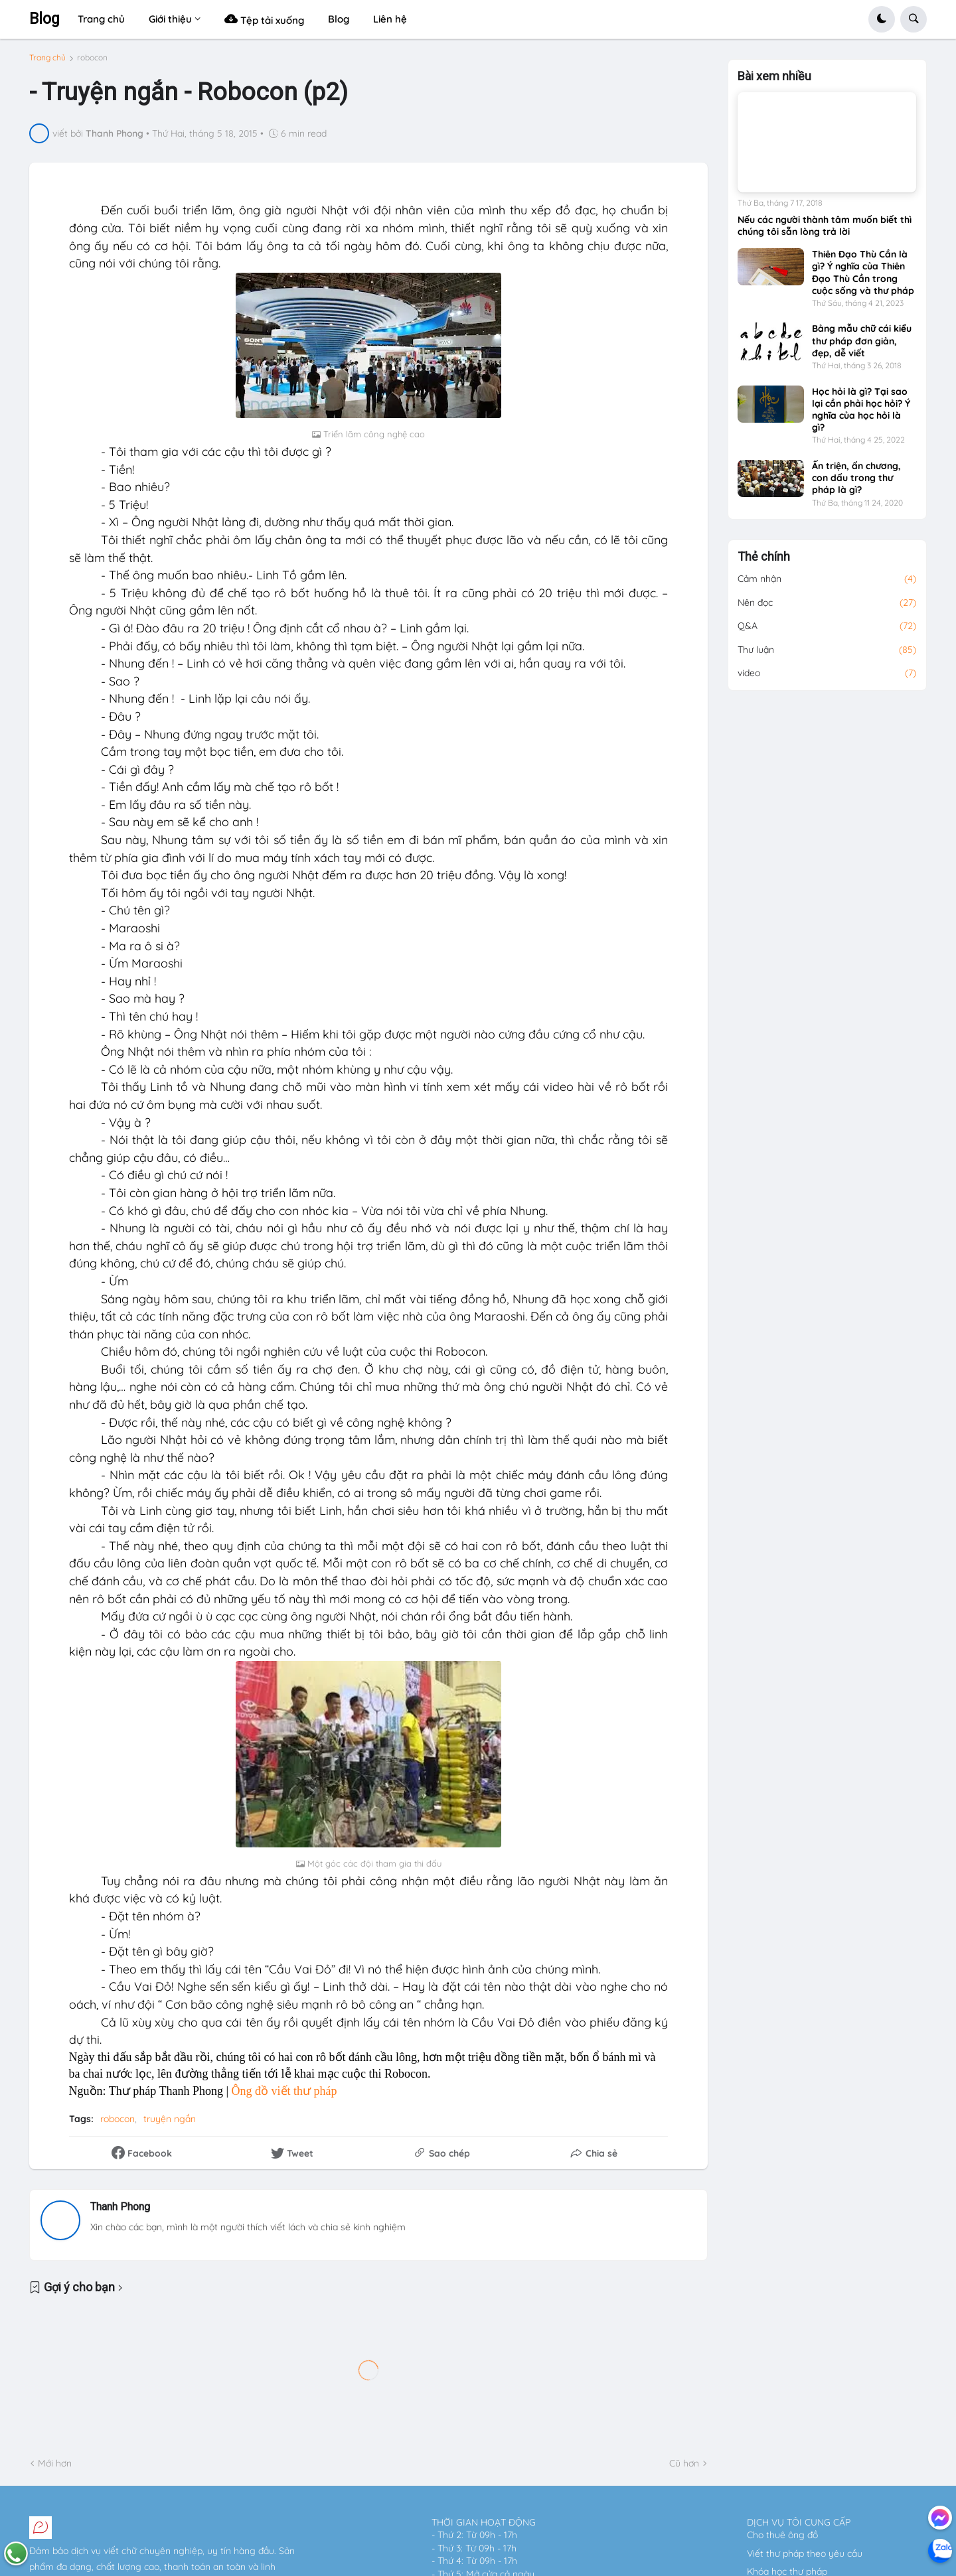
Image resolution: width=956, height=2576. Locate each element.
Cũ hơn (684, 2463)
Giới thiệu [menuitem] (170, 19)
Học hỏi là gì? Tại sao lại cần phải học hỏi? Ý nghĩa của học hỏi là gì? (861, 410)
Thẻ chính (764, 556)
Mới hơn (55, 2463)
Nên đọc (827, 603)
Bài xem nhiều (774, 76)
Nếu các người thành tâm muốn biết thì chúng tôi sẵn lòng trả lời (825, 226)
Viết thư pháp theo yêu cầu (804, 2553)
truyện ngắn (169, 2119)
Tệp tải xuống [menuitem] (264, 19)
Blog (44, 19)
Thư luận (827, 650)
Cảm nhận (827, 579)
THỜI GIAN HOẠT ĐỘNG (484, 2522)
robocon (92, 58)
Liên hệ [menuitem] (390, 19)
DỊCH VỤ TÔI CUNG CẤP (798, 2522)
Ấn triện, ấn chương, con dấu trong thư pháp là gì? (856, 478)
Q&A (827, 626)
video (827, 673)
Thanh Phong (120, 2206)
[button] (881, 19)
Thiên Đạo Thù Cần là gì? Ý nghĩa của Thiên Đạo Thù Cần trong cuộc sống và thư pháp (863, 272)
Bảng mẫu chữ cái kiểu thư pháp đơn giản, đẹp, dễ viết (862, 340)
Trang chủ (47, 58)
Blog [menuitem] (338, 19)
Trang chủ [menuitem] (101, 19)
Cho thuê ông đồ (782, 2535)
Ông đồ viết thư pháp (284, 2091)
